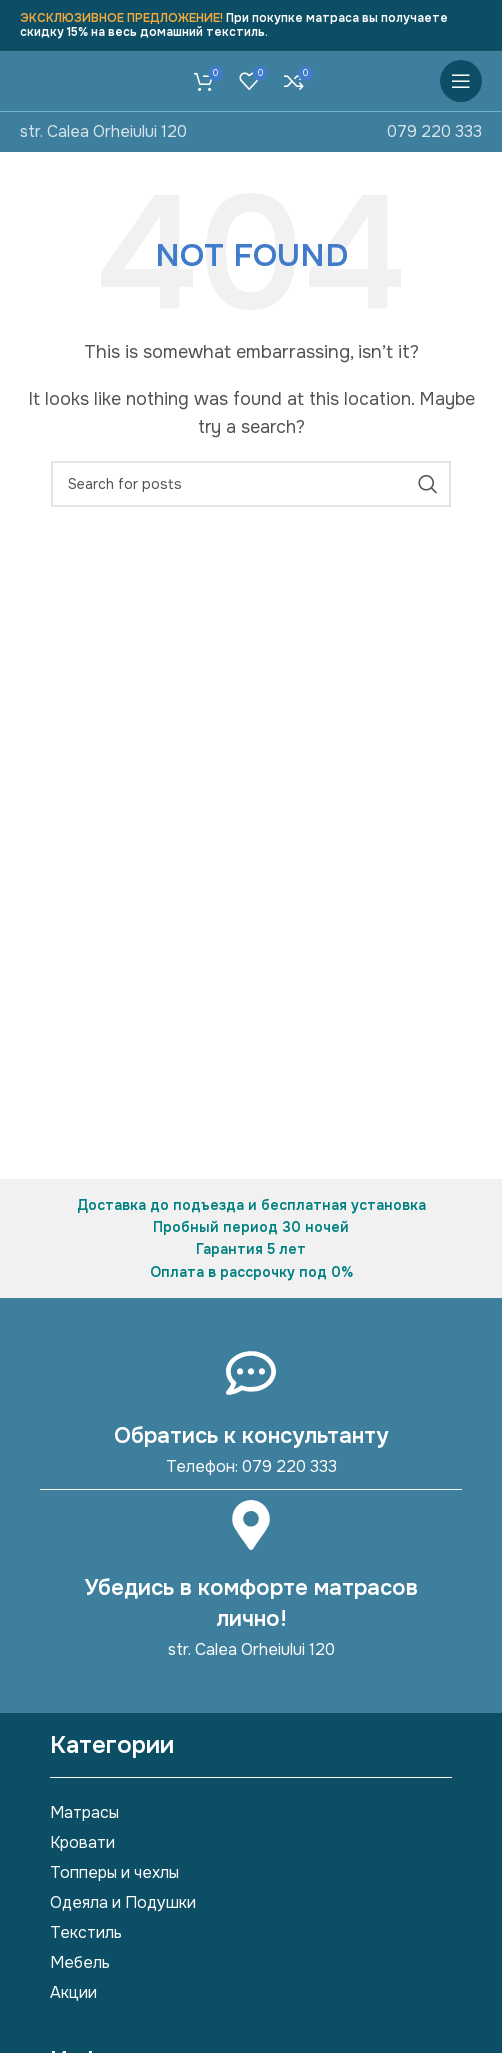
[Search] (251, 484)
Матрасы (84, 1812)
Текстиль (86, 1932)
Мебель (80, 1962)
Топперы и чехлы (114, 1872)
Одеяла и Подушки (123, 1902)
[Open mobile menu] (461, 81)
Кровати (82, 1842)
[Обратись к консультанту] (251, 1373)
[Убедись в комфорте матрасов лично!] (251, 1525)
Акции (73, 1992)
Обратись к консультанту (251, 1436)
